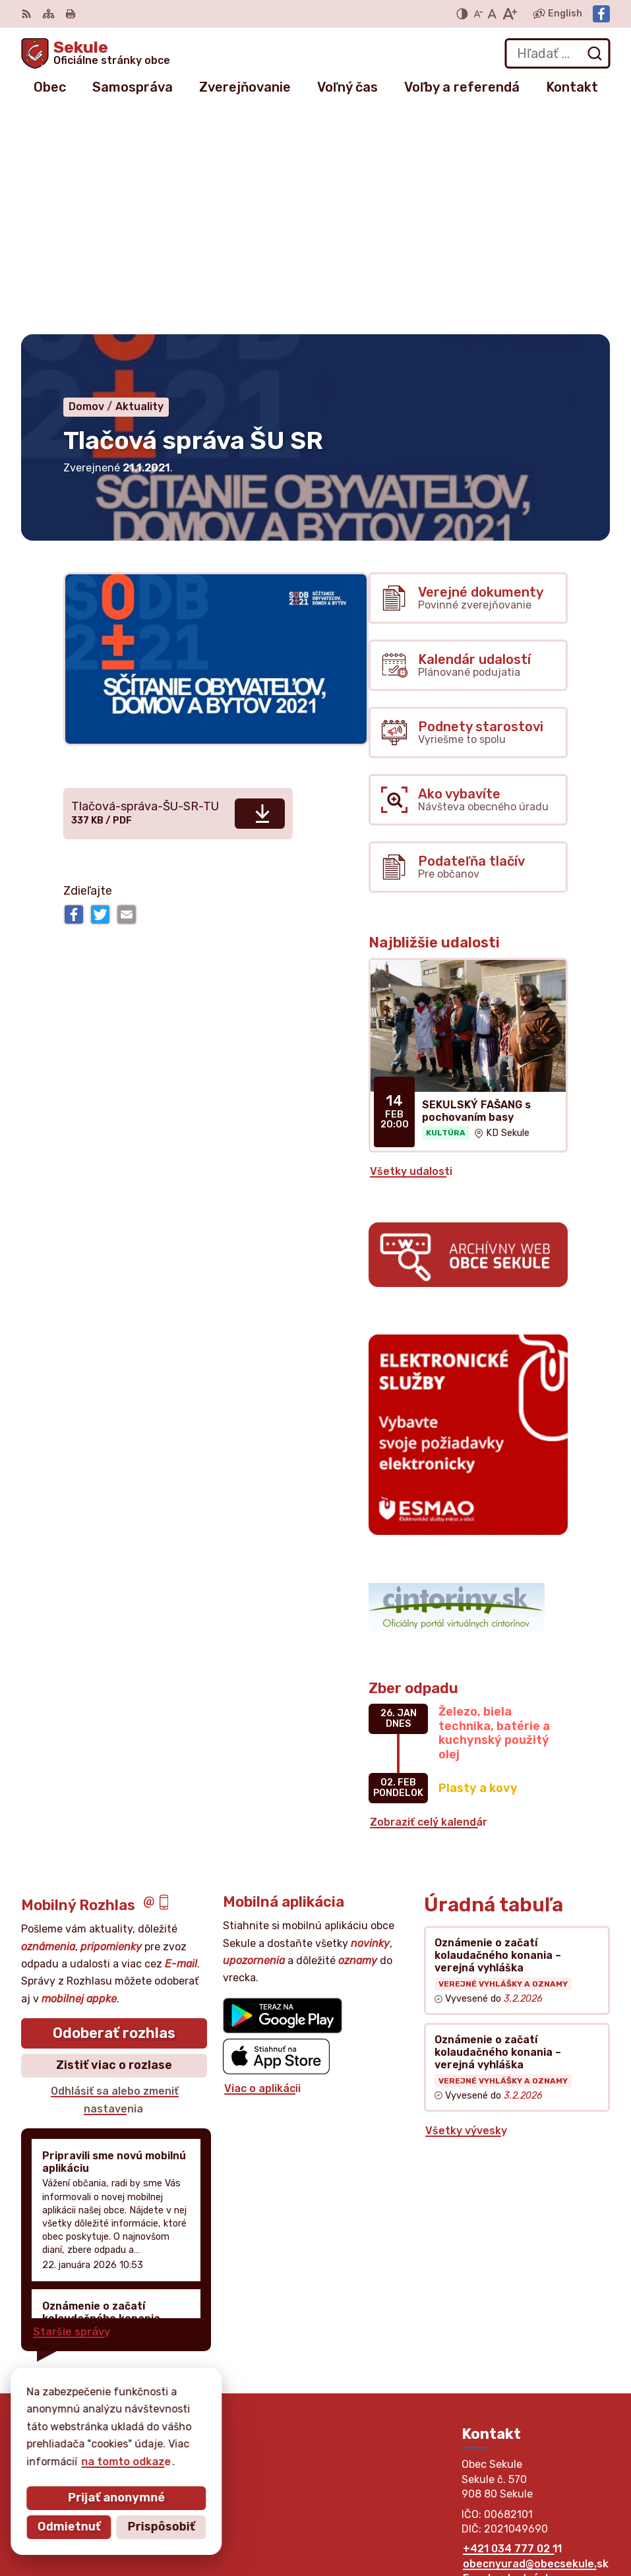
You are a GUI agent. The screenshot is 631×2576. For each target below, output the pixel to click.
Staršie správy (71, 2108)
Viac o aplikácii (262, 1865)
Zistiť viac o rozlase (114, 1842)
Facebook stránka (510, 2355)
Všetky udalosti (411, 948)
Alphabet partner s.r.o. (216, 2431)
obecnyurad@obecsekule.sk (536, 2340)
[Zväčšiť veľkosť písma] (509, 14)
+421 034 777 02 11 (512, 2326)
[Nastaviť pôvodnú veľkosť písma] (492, 14)
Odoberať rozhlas (114, 1809)
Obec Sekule (139, 2444)
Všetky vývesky (466, 1907)
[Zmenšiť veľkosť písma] (478, 14)
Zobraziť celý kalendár (428, 1598)
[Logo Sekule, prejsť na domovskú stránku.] (95, 53)
